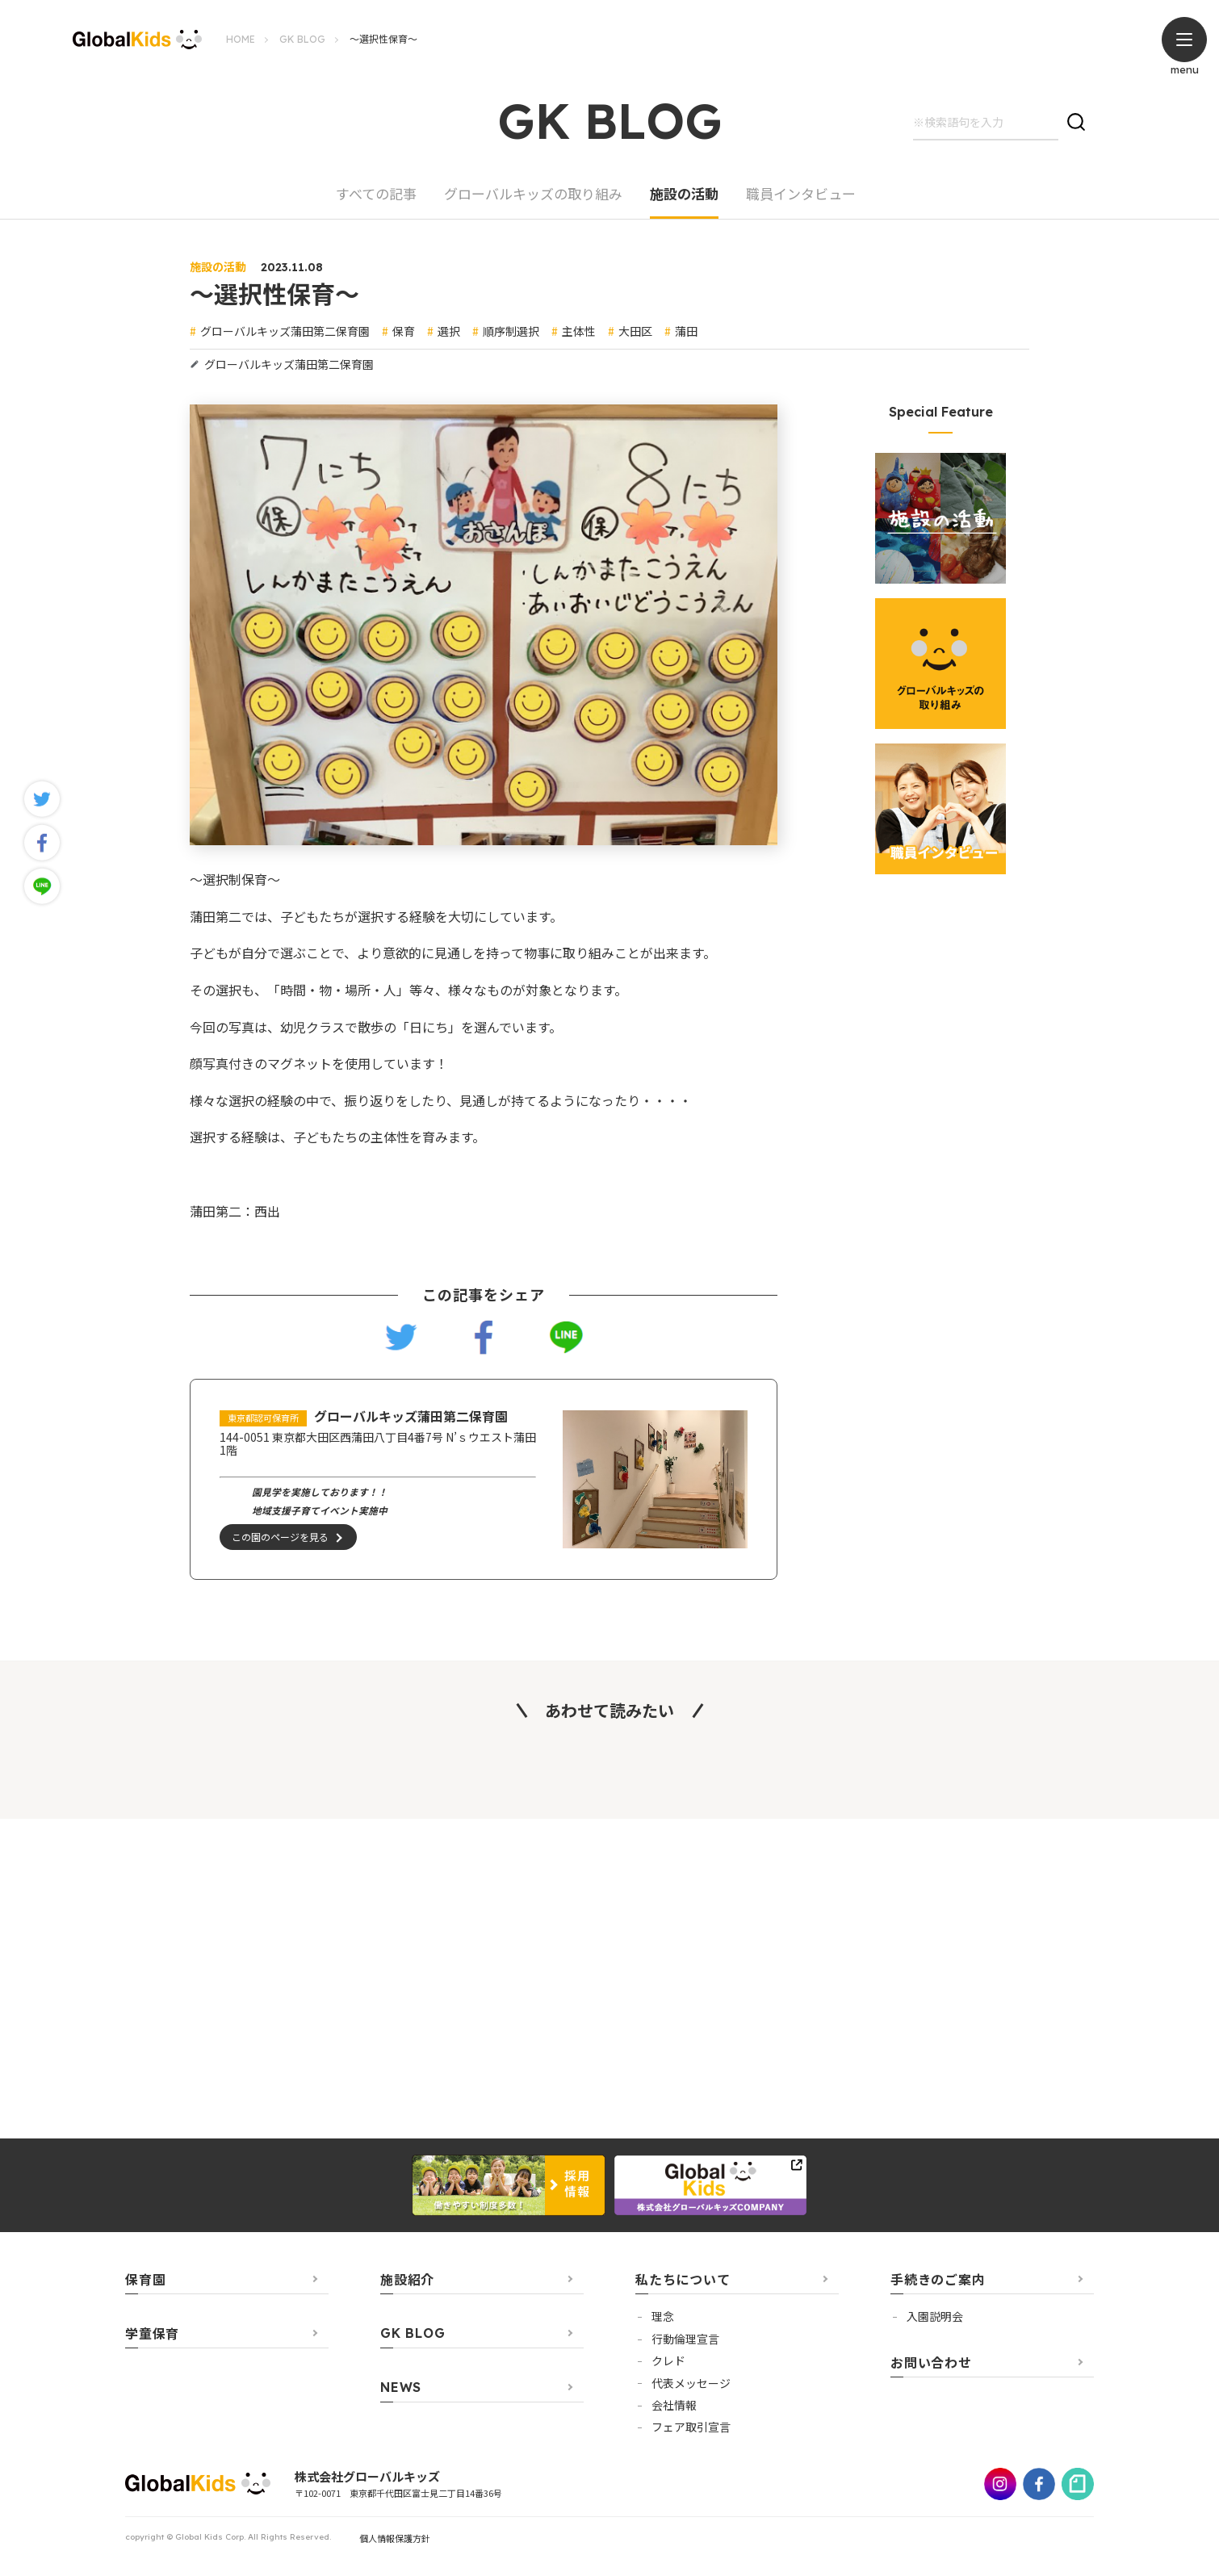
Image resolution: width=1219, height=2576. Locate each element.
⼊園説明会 (935, 2317)
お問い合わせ (931, 2362)
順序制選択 (511, 331)
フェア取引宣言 (691, 2427)
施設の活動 (684, 194)
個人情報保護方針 (394, 2538)
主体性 (579, 331)
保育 (403, 331)
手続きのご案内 (938, 2279)
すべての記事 (376, 194)
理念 (662, 2317)
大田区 (635, 331)
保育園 (145, 2279)
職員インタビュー (801, 194)
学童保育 (152, 2333)
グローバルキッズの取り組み (533, 194)
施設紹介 (407, 2279)
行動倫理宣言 (685, 2339)
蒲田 (686, 331)
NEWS (400, 2387)
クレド (668, 2360)
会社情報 (674, 2405)
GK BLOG (302, 39)
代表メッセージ (691, 2383)
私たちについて (683, 2279)
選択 (449, 331)
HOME (240, 39)
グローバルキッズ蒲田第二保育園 (285, 331)
